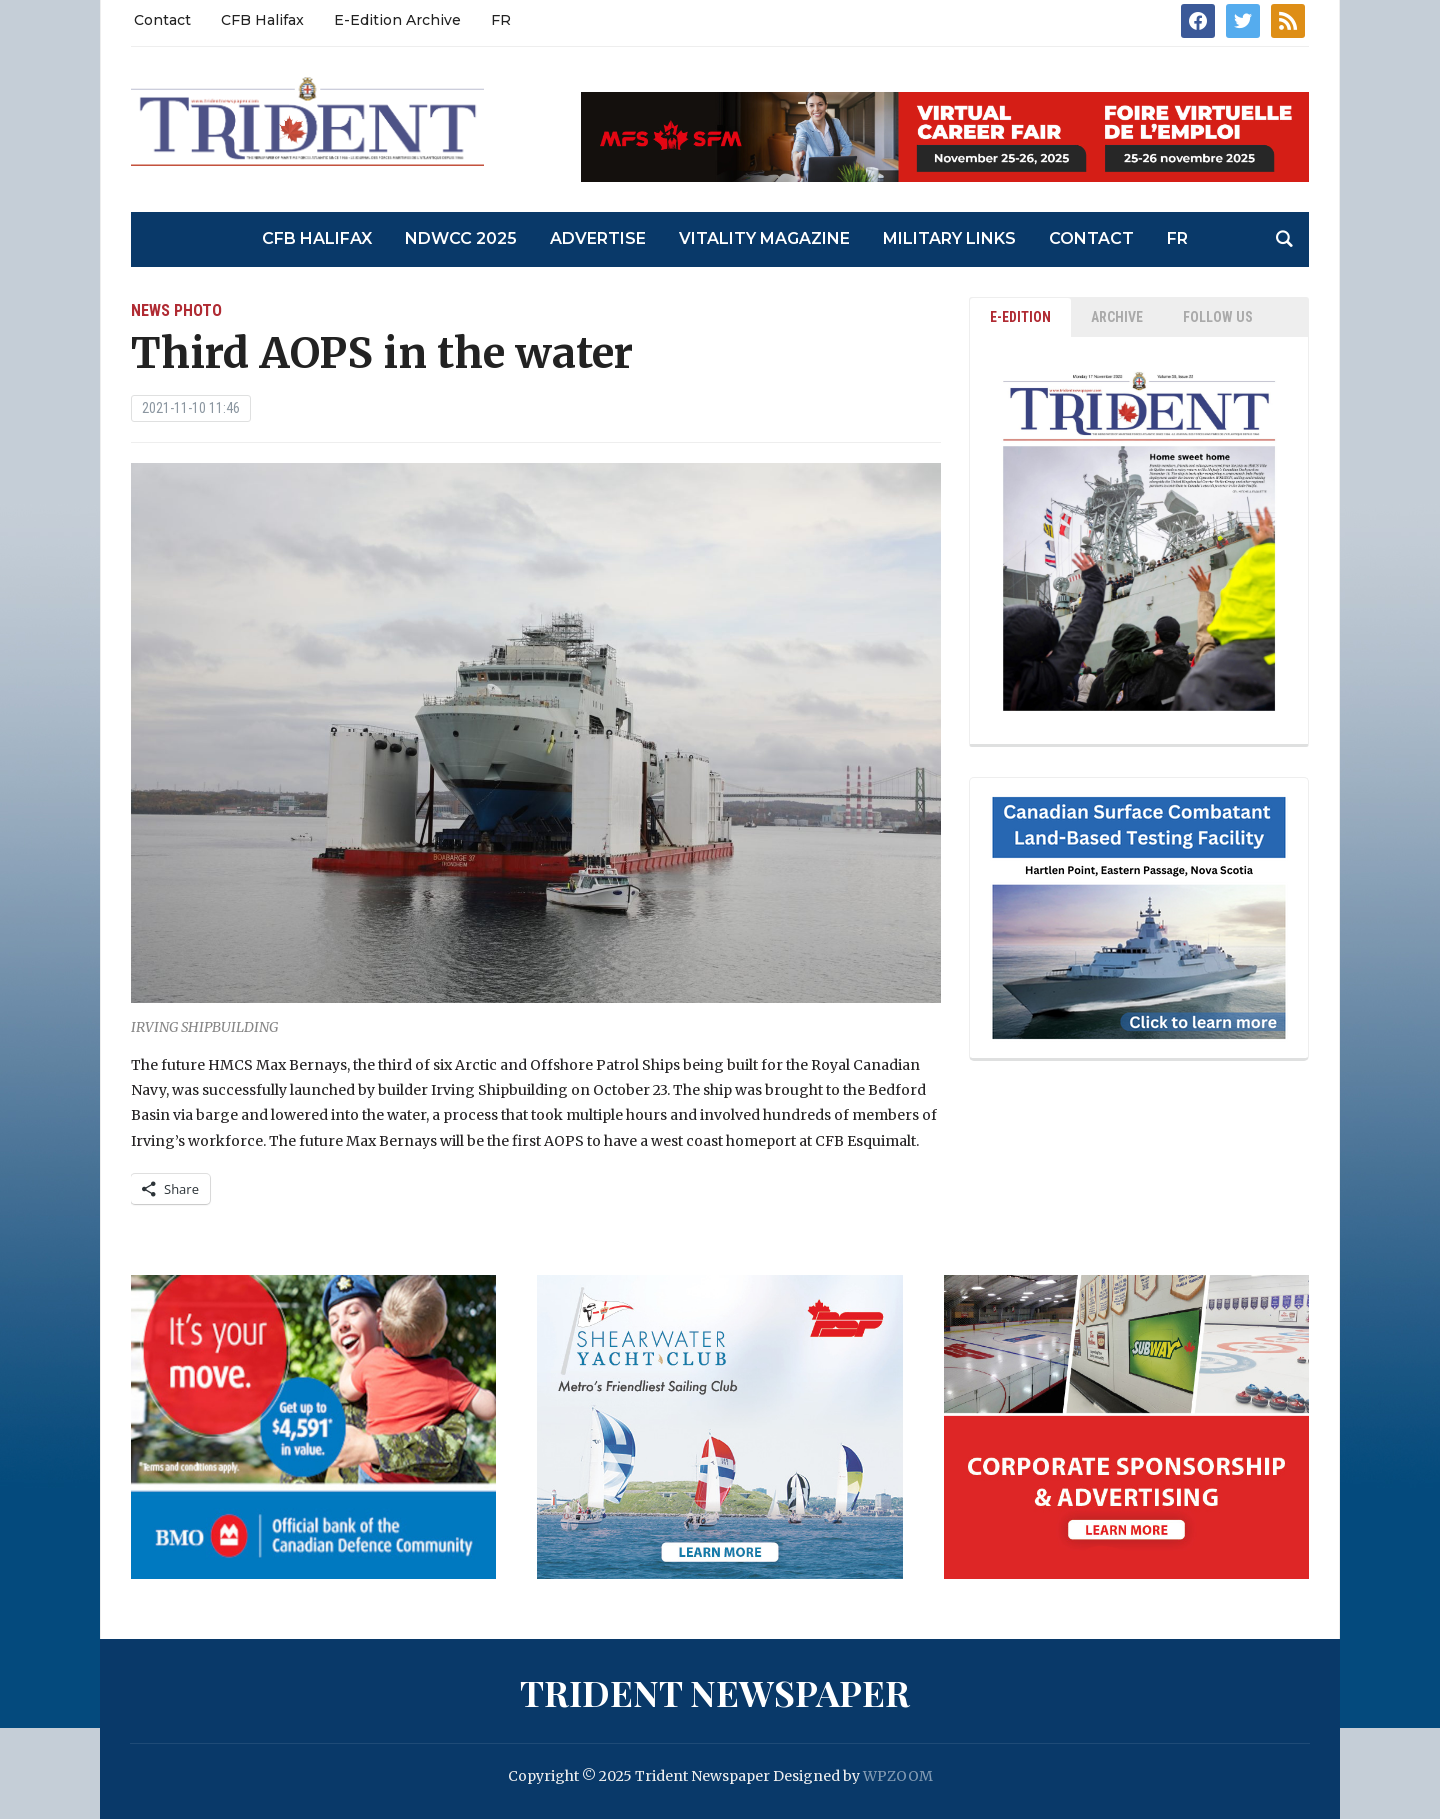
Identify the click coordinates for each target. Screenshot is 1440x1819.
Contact (162, 20)
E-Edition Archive (397, 20)
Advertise (598, 238)
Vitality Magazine (764, 238)
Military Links (949, 238)
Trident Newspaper (715, 1692)
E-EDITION (1020, 317)
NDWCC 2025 (461, 238)
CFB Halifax (262, 20)
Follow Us (1218, 317)
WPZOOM (898, 1776)
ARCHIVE (1117, 317)
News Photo (176, 310)
